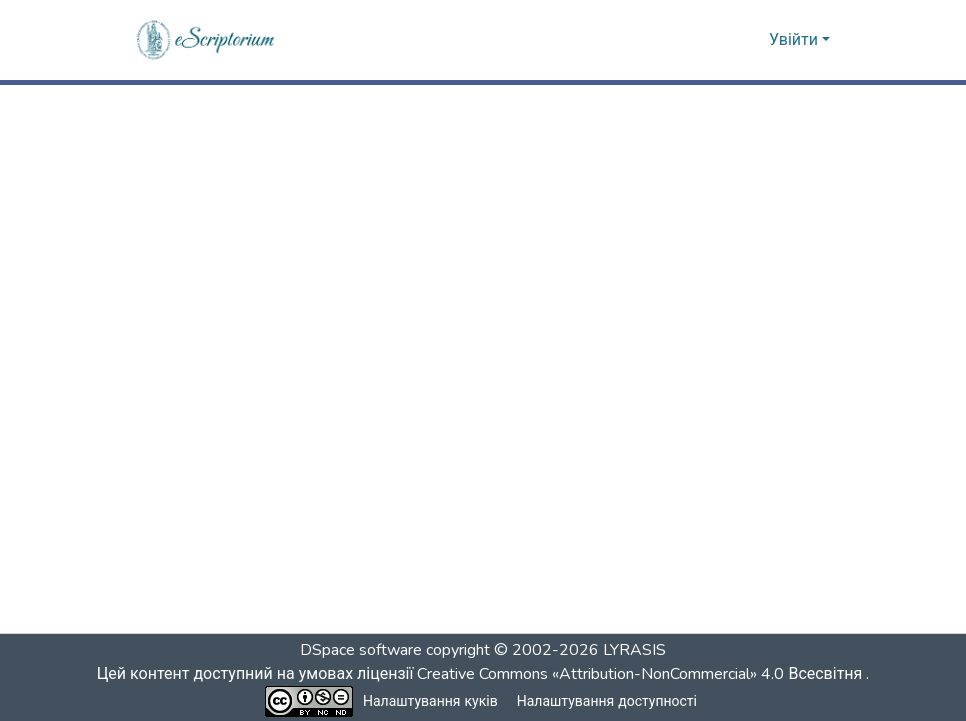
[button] (206, 40)
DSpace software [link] (361, 650)
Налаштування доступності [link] (607, 701)
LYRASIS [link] (634, 650)
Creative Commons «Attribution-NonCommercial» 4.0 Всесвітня (645, 674)
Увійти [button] (795, 40)
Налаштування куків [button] (431, 701)
